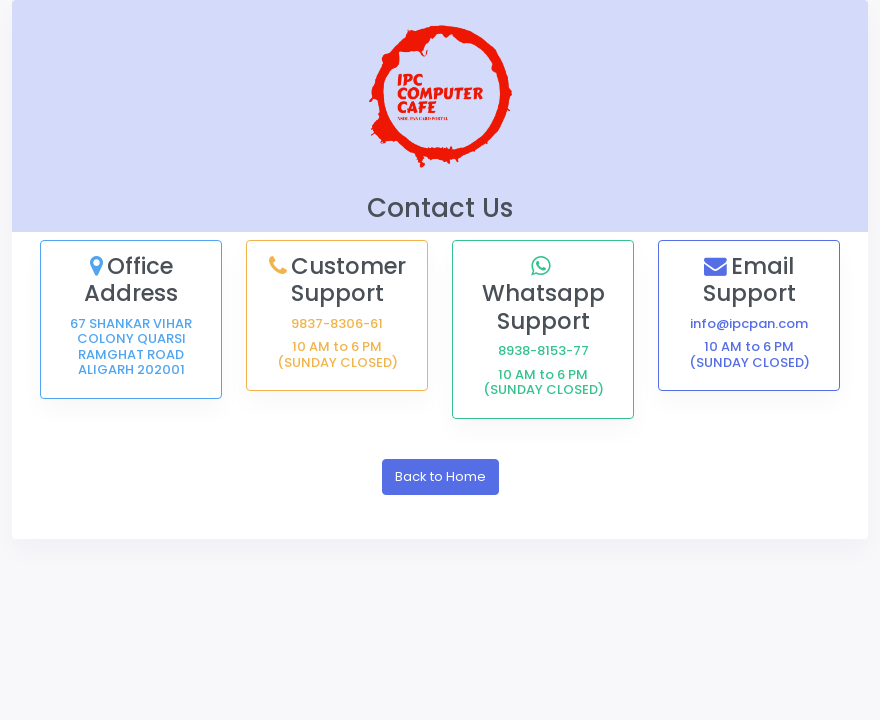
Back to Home (440, 476)
